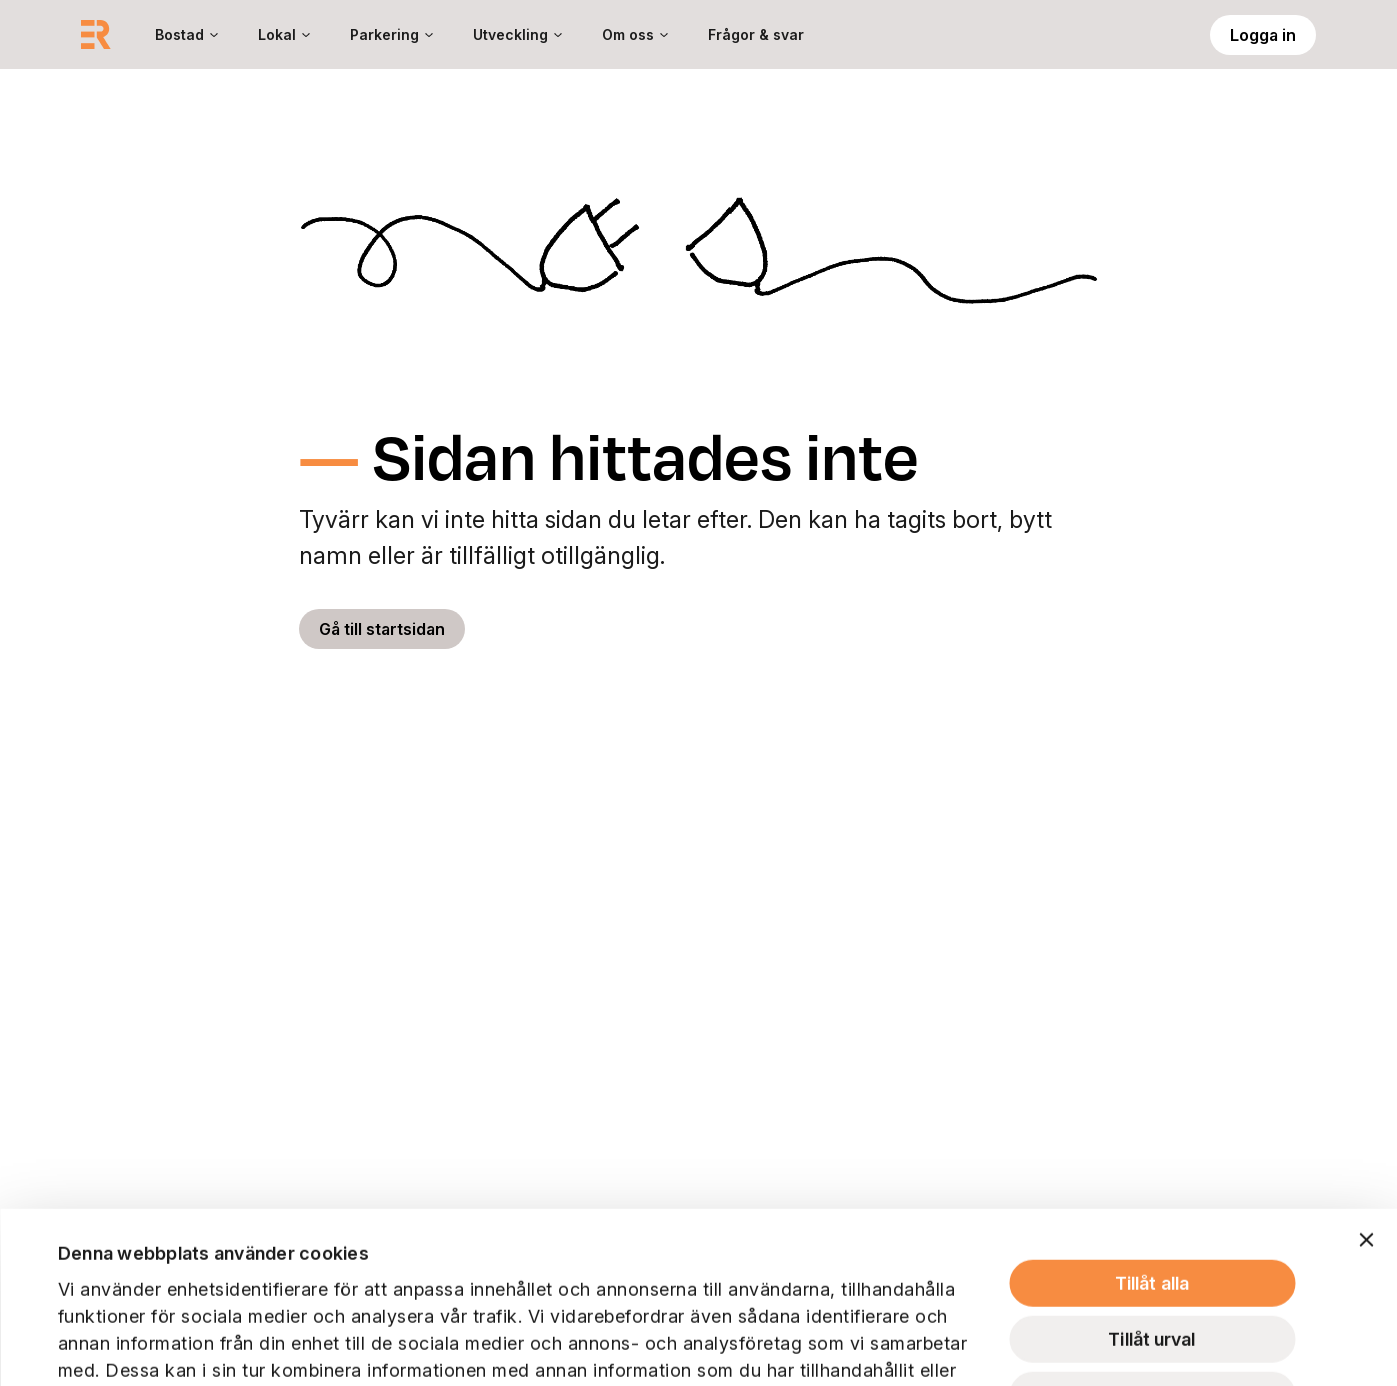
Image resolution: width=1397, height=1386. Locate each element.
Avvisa (1152, 1224)
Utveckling (510, 34)
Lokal (277, 34)
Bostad (179, 34)
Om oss (628, 34)
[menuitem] (186, 34)
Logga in (1263, 35)
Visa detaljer (993, 1344)
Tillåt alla (1152, 1112)
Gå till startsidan (382, 629)
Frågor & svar (756, 34)
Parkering (384, 34)
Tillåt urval (1151, 1168)
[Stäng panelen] (1366, 1069)
